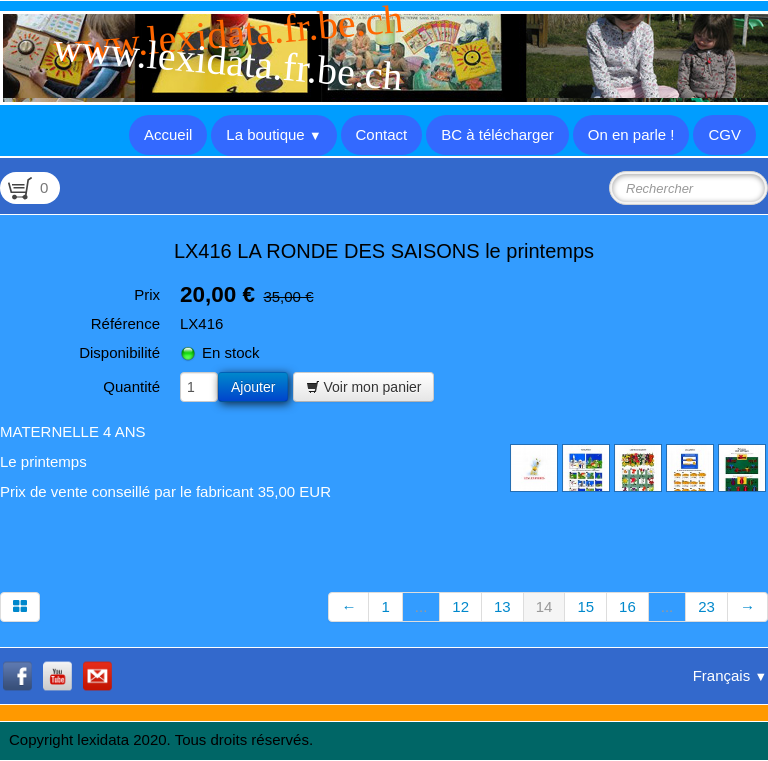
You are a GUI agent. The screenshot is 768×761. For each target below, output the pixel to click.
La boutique (273, 134)
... (421, 606)
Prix (147, 294)
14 (544, 606)
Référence (125, 323)
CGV (724, 134)
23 (706, 606)
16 (627, 606)
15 (585, 606)
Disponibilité (119, 352)
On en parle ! (631, 134)
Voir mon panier (364, 387)
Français (730, 675)
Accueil (168, 134)
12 (460, 606)
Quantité (131, 386)
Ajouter (253, 387)
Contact (382, 134)
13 (502, 606)
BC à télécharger (497, 134)
